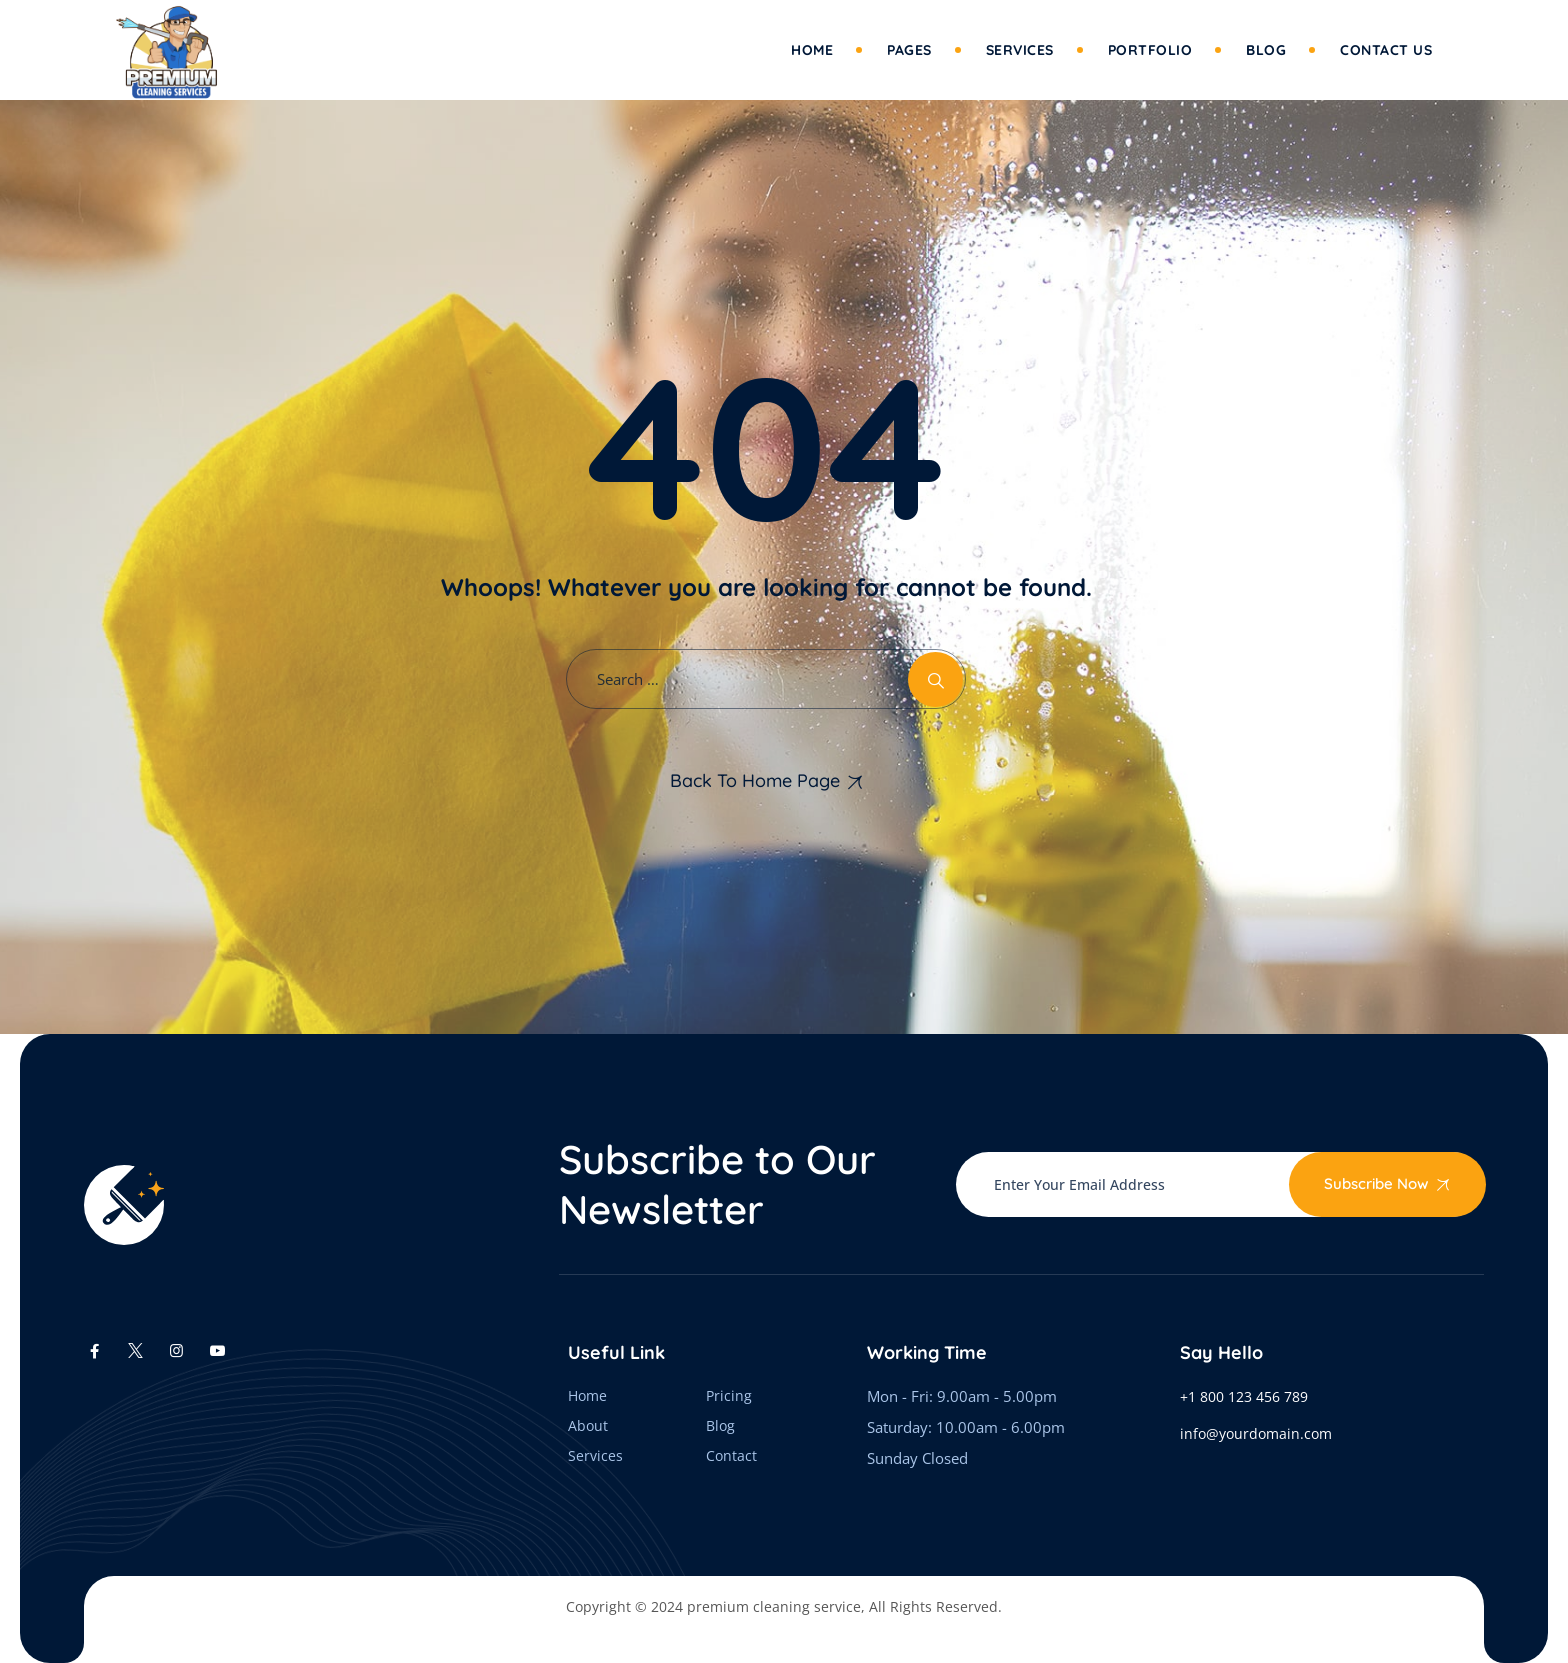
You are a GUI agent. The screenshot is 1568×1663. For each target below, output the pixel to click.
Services (1020, 50)
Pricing (729, 1395)
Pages (909, 50)
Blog (1266, 50)
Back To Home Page (755, 780)
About (588, 1425)
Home (812, 50)
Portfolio (1150, 50)
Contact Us (1386, 50)
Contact (731, 1455)
